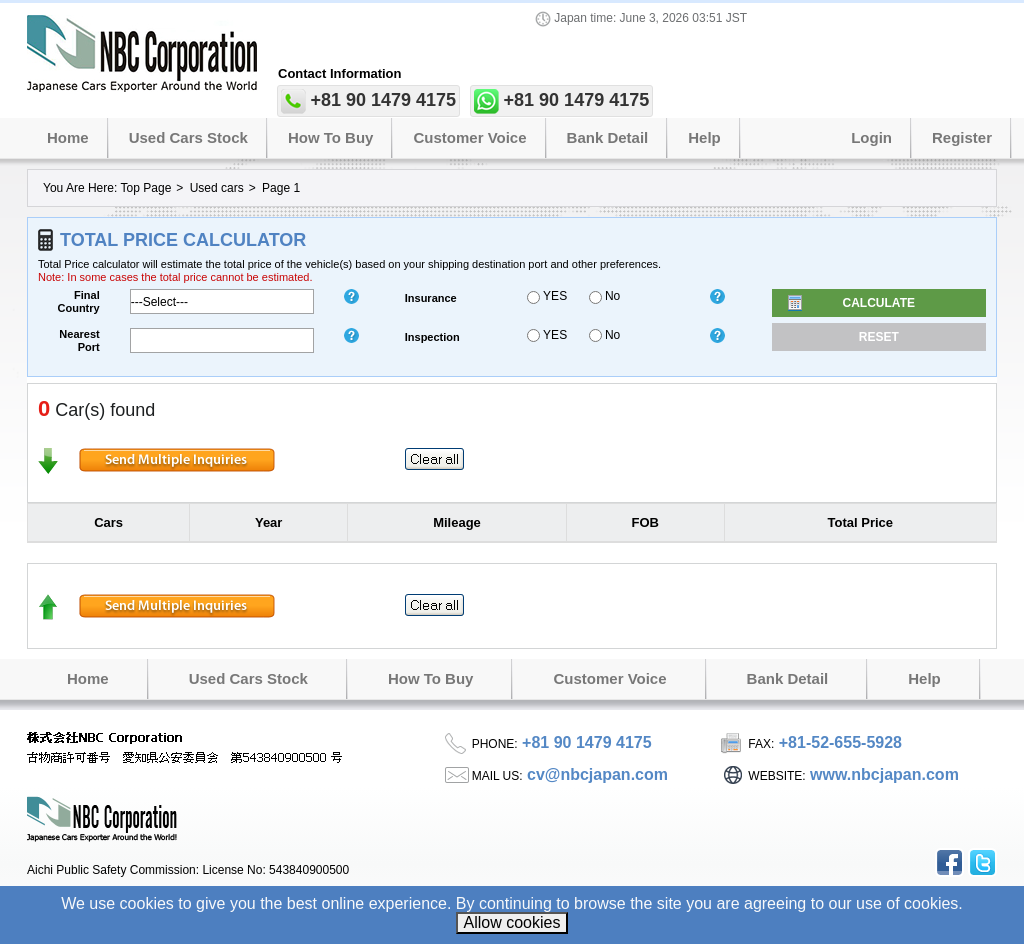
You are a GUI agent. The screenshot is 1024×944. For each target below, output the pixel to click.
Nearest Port (79, 340)
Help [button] (704, 137)
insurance (431, 298)
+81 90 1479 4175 (383, 100)
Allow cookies (512, 922)
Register (962, 137)
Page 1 (281, 188)
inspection (432, 337)
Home (68, 137)
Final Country (79, 301)
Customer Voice (469, 137)
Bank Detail (608, 137)
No (605, 296)
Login (871, 137)
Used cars (217, 188)
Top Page (146, 188)
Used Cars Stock (188, 137)
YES (547, 296)
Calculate (879, 303)
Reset (879, 337)
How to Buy (331, 137)
